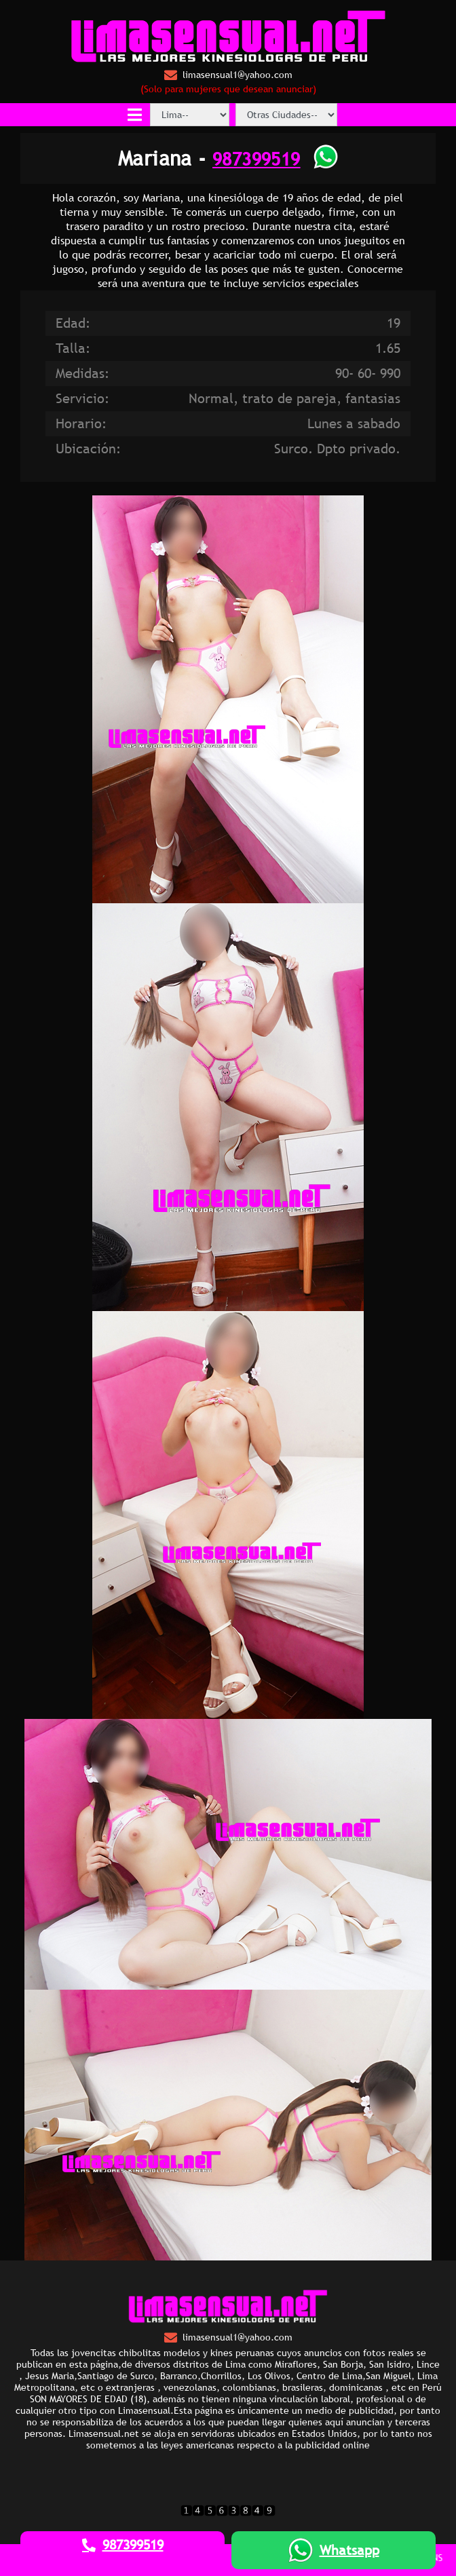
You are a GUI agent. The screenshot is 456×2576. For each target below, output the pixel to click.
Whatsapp (333, 2550)
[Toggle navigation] (134, 115)
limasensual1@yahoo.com (228, 75)
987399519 (256, 158)
